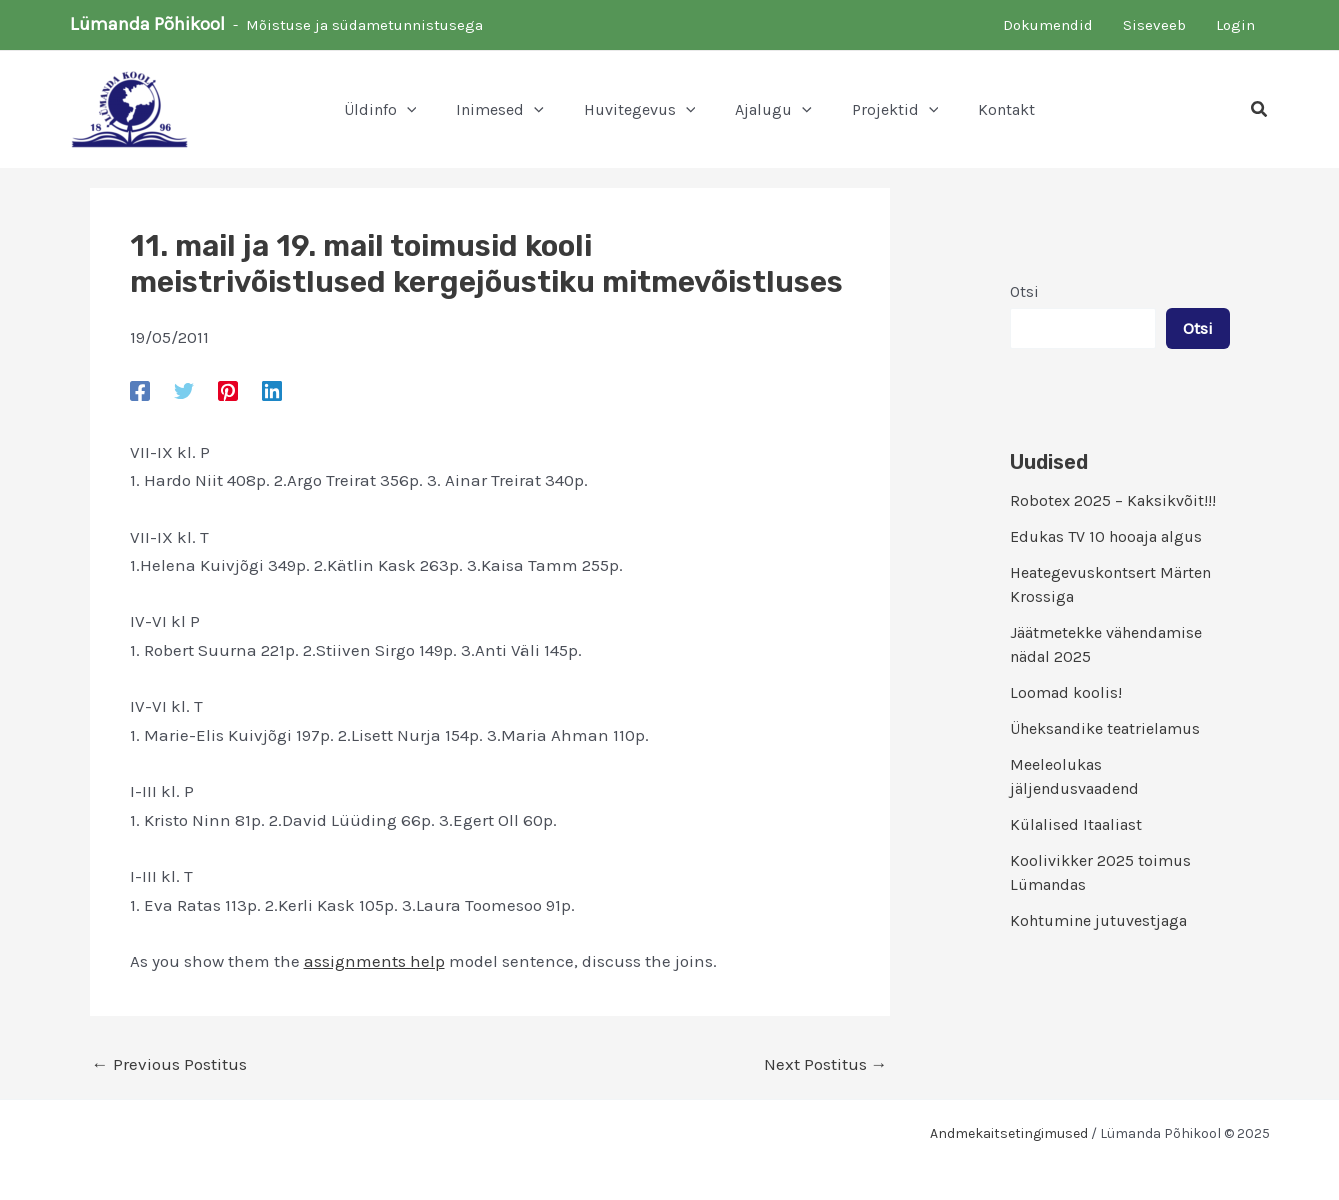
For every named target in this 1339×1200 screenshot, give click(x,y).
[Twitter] (184, 390)
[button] (1260, 110)
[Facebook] (140, 390)
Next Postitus (826, 1064)
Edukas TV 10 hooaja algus (1106, 536)
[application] (407, 110)
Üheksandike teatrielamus (1105, 728)
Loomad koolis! (1066, 692)
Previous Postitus (169, 1064)
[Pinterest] (228, 390)
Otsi (1024, 291)
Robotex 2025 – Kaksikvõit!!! (1113, 500)
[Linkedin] (272, 390)
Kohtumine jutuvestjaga (1098, 920)
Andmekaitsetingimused (1009, 1133)
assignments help (374, 961)
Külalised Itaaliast (1076, 824)
